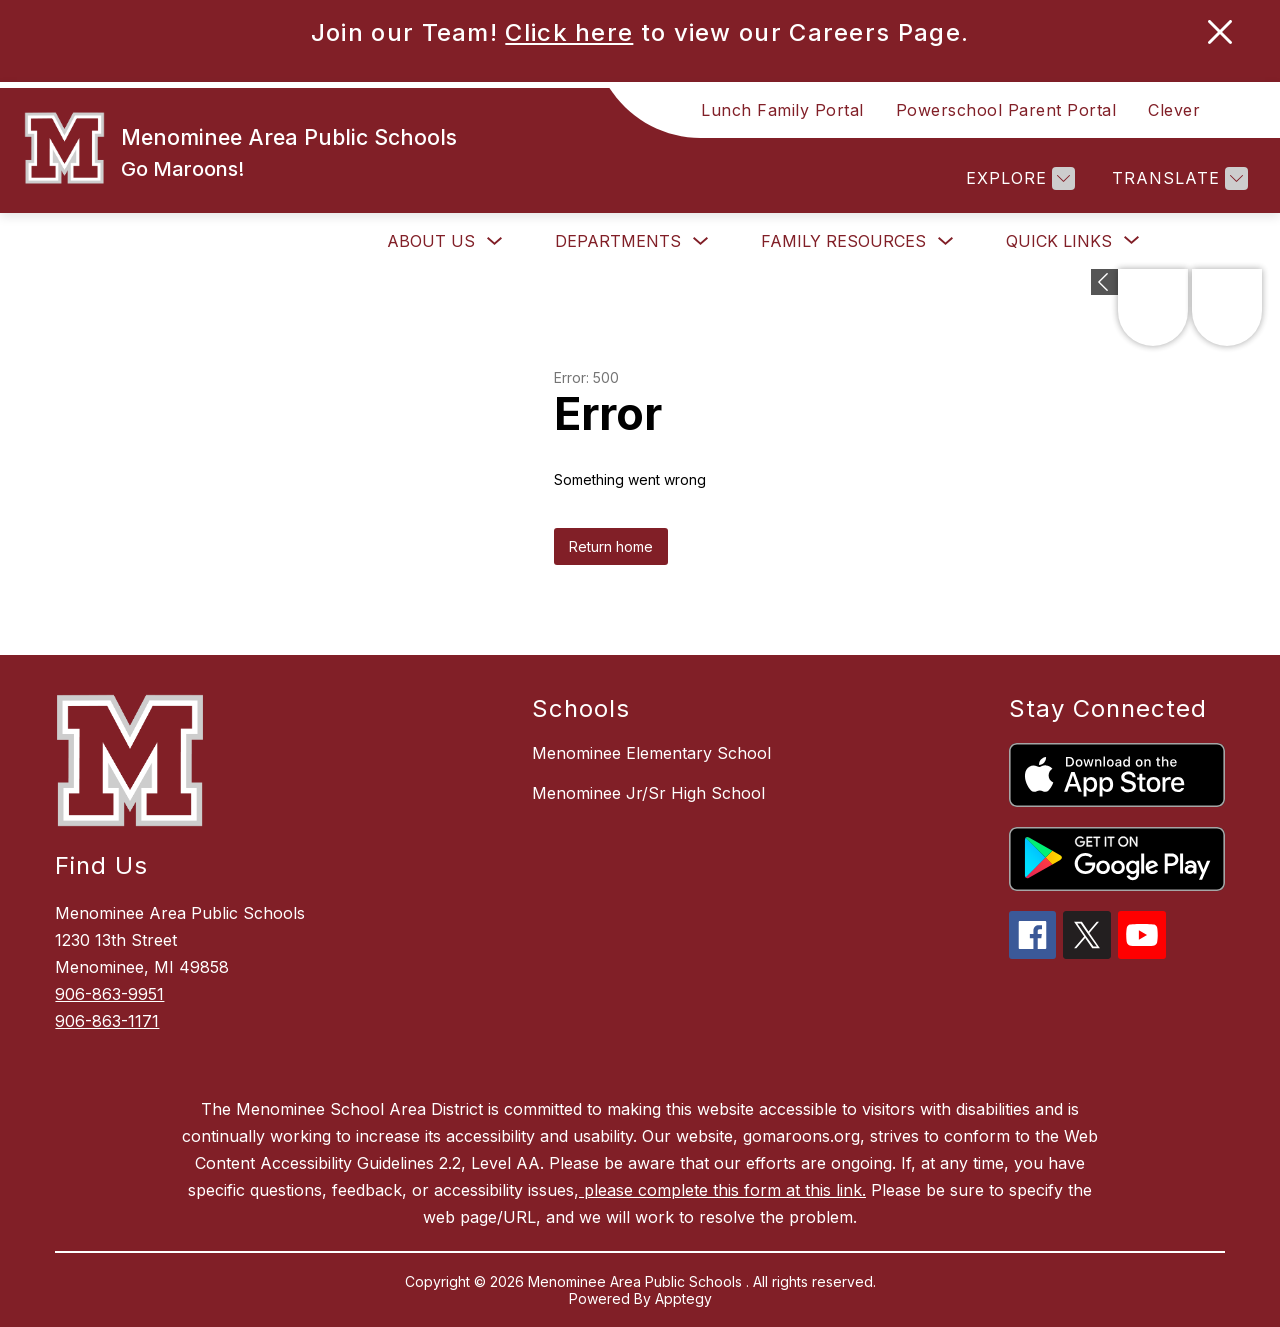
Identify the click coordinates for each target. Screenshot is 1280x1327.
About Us (431, 241)
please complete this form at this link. (722, 1190)
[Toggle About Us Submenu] (495, 241)
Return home (611, 546)
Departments (618, 241)
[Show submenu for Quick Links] (1059, 241)
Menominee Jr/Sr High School (648, 793)
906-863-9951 (109, 994)
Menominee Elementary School (651, 753)
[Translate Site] (1177, 178)
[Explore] (1018, 178)
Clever (1174, 110)
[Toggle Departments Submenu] (701, 241)
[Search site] (1240, 110)
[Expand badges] (1104, 282)
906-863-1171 (107, 1021)
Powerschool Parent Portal (1006, 110)
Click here (569, 32)
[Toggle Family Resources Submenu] (946, 241)
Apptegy (683, 1298)
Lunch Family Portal (782, 110)
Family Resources (843, 241)
